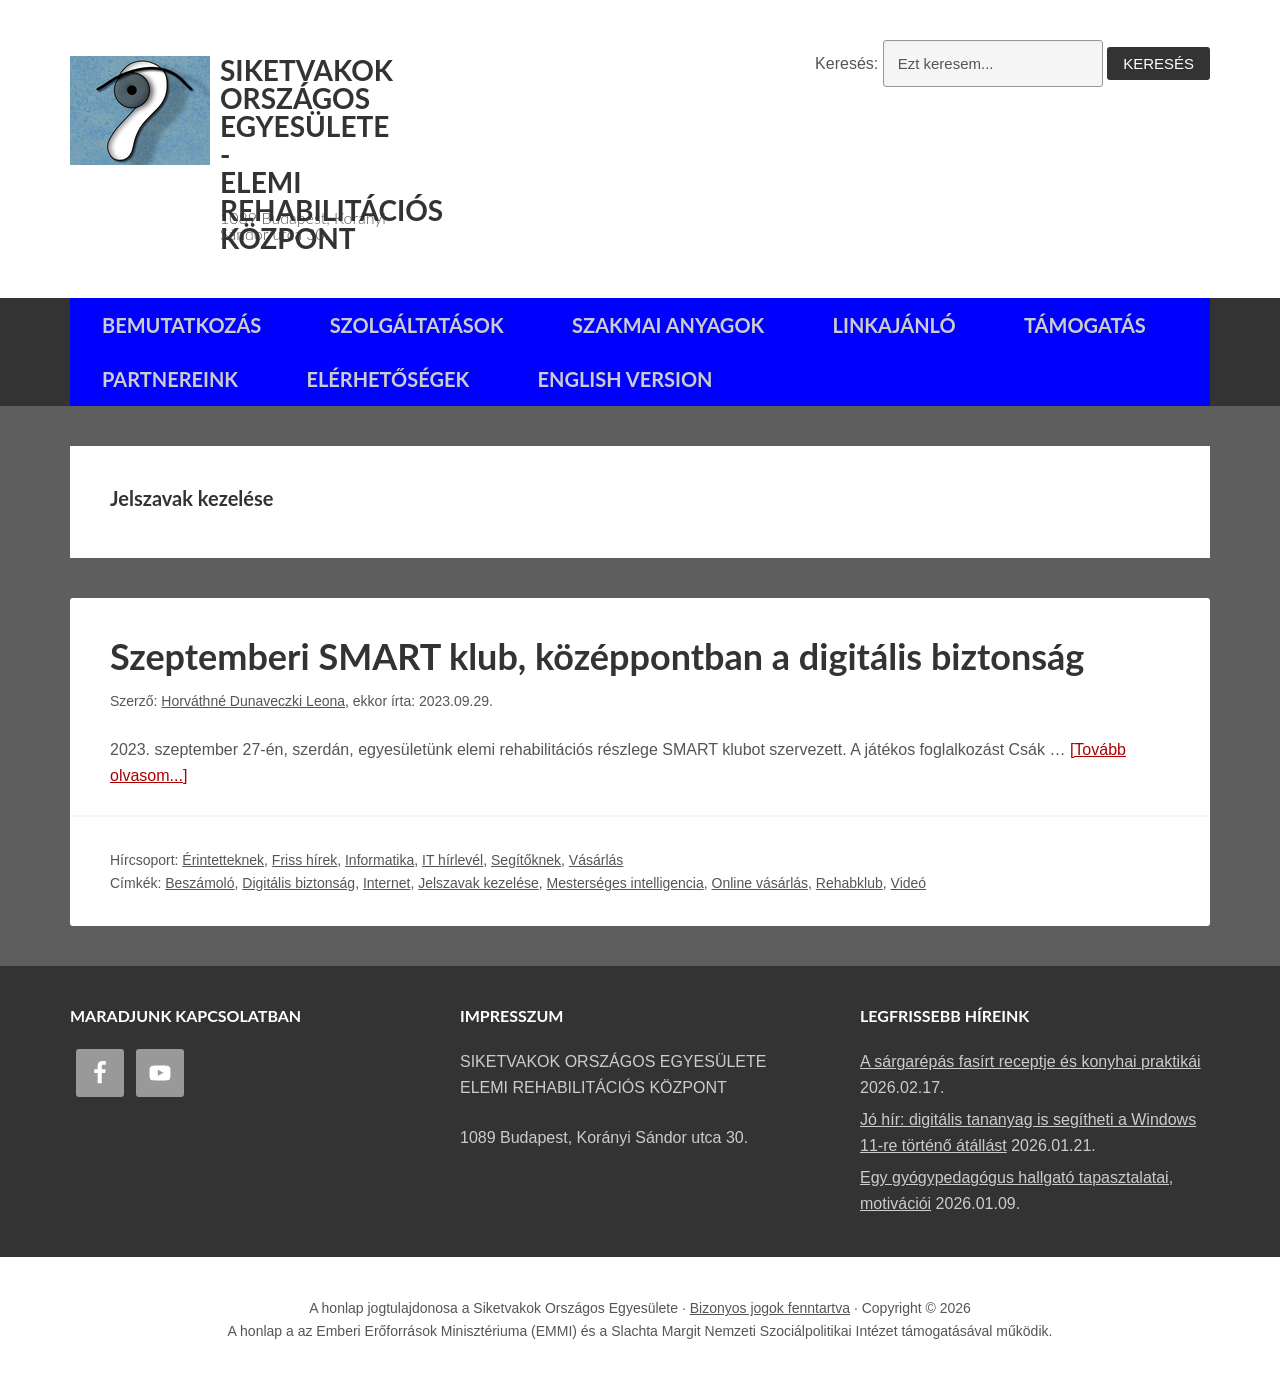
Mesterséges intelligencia (625, 883)
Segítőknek (526, 860)
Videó (909, 883)
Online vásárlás (760, 883)
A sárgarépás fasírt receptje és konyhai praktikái (1030, 1061)
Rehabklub (849, 883)
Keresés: (846, 63)
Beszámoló (199, 883)
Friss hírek (304, 860)
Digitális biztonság (298, 883)
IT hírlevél (452, 860)
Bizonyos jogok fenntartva (770, 1308)
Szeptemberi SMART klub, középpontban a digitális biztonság (597, 656)
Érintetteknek (223, 860)
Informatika (379, 860)
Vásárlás (596, 860)
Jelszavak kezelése (478, 883)
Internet (386, 883)
